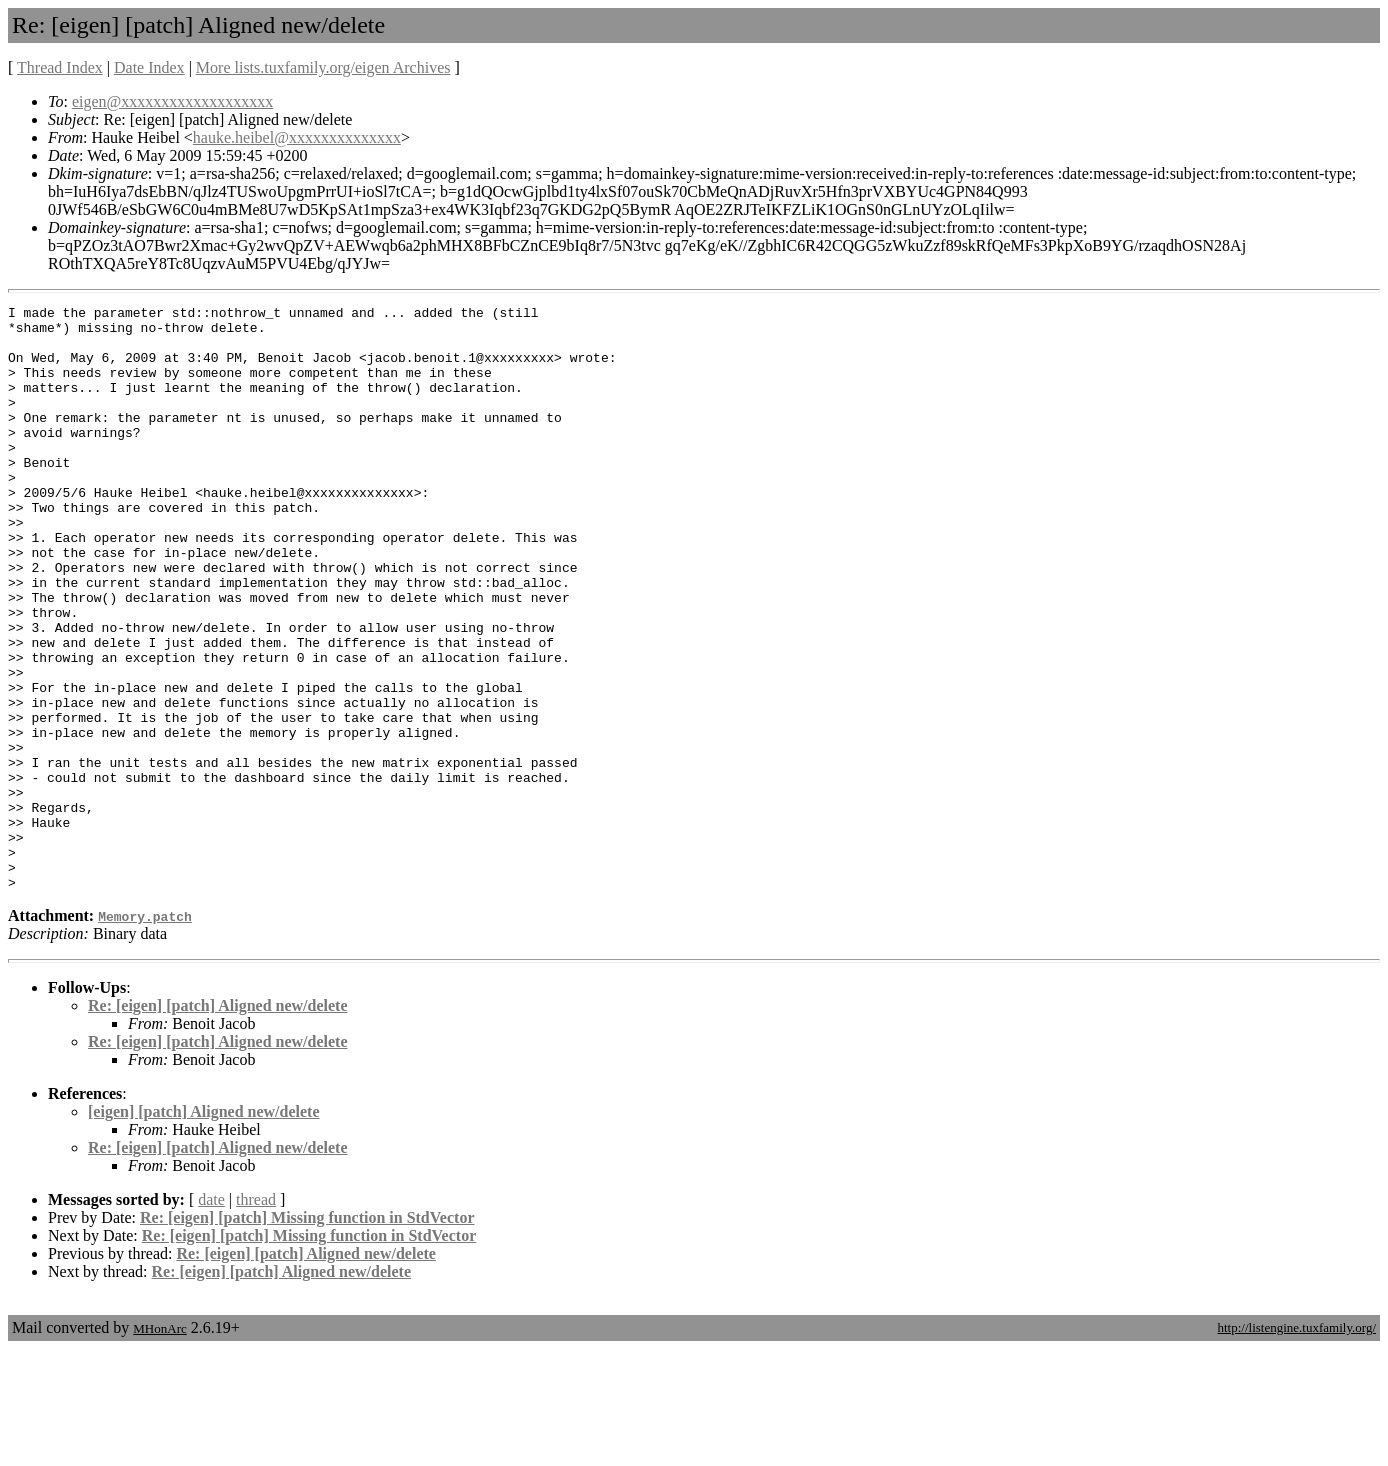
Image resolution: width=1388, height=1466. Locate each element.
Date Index (149, 67)
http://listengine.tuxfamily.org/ (1296, 1444)
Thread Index (60, 67)
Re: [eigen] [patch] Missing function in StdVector (307, 1334)
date (211, 1316)
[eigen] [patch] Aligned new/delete (204, 1228)
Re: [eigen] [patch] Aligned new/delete (218, 1122)
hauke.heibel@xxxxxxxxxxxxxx (297, 137)
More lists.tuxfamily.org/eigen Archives (323, 67)
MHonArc (159, 1445)
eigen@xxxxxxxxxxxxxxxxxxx (172, 101)
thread (256, 1316)
